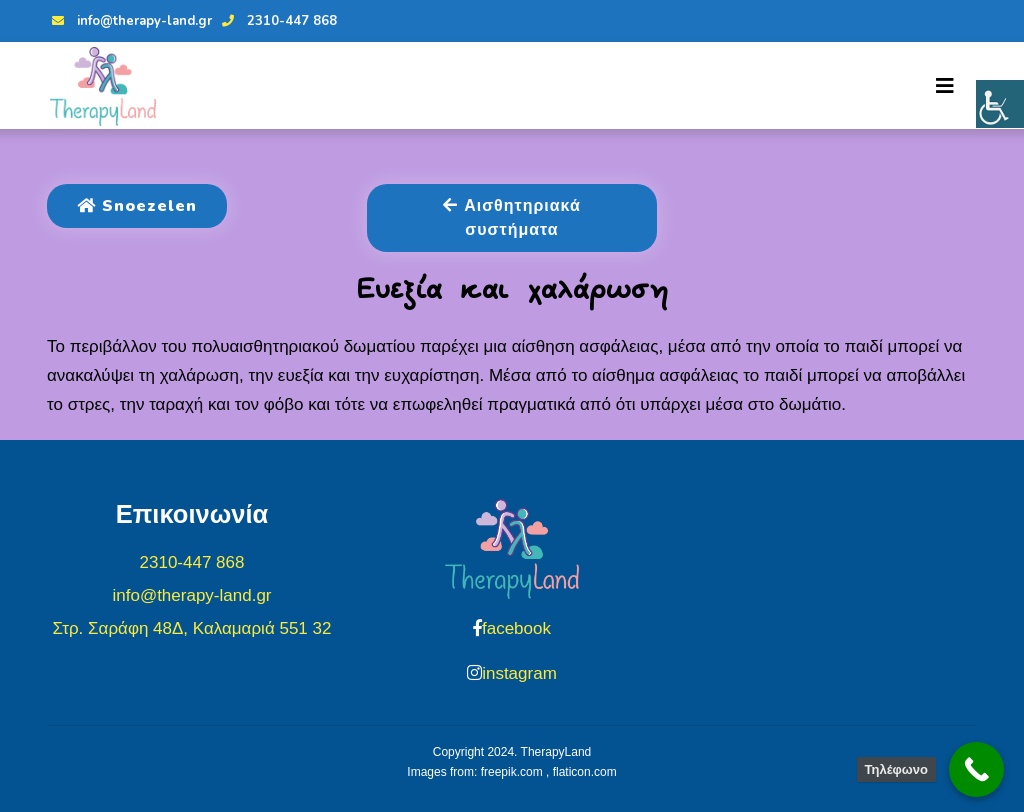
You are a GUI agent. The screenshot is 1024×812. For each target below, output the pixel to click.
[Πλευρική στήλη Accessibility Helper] (1000, 104)
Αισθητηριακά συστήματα (512, 218)
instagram (519, 673)
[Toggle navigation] (945, 86)
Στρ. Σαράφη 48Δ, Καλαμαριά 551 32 (192, 628)
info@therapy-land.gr (129, 21)
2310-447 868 (277, 21)
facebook (516, 628)
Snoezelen (137, 206)
